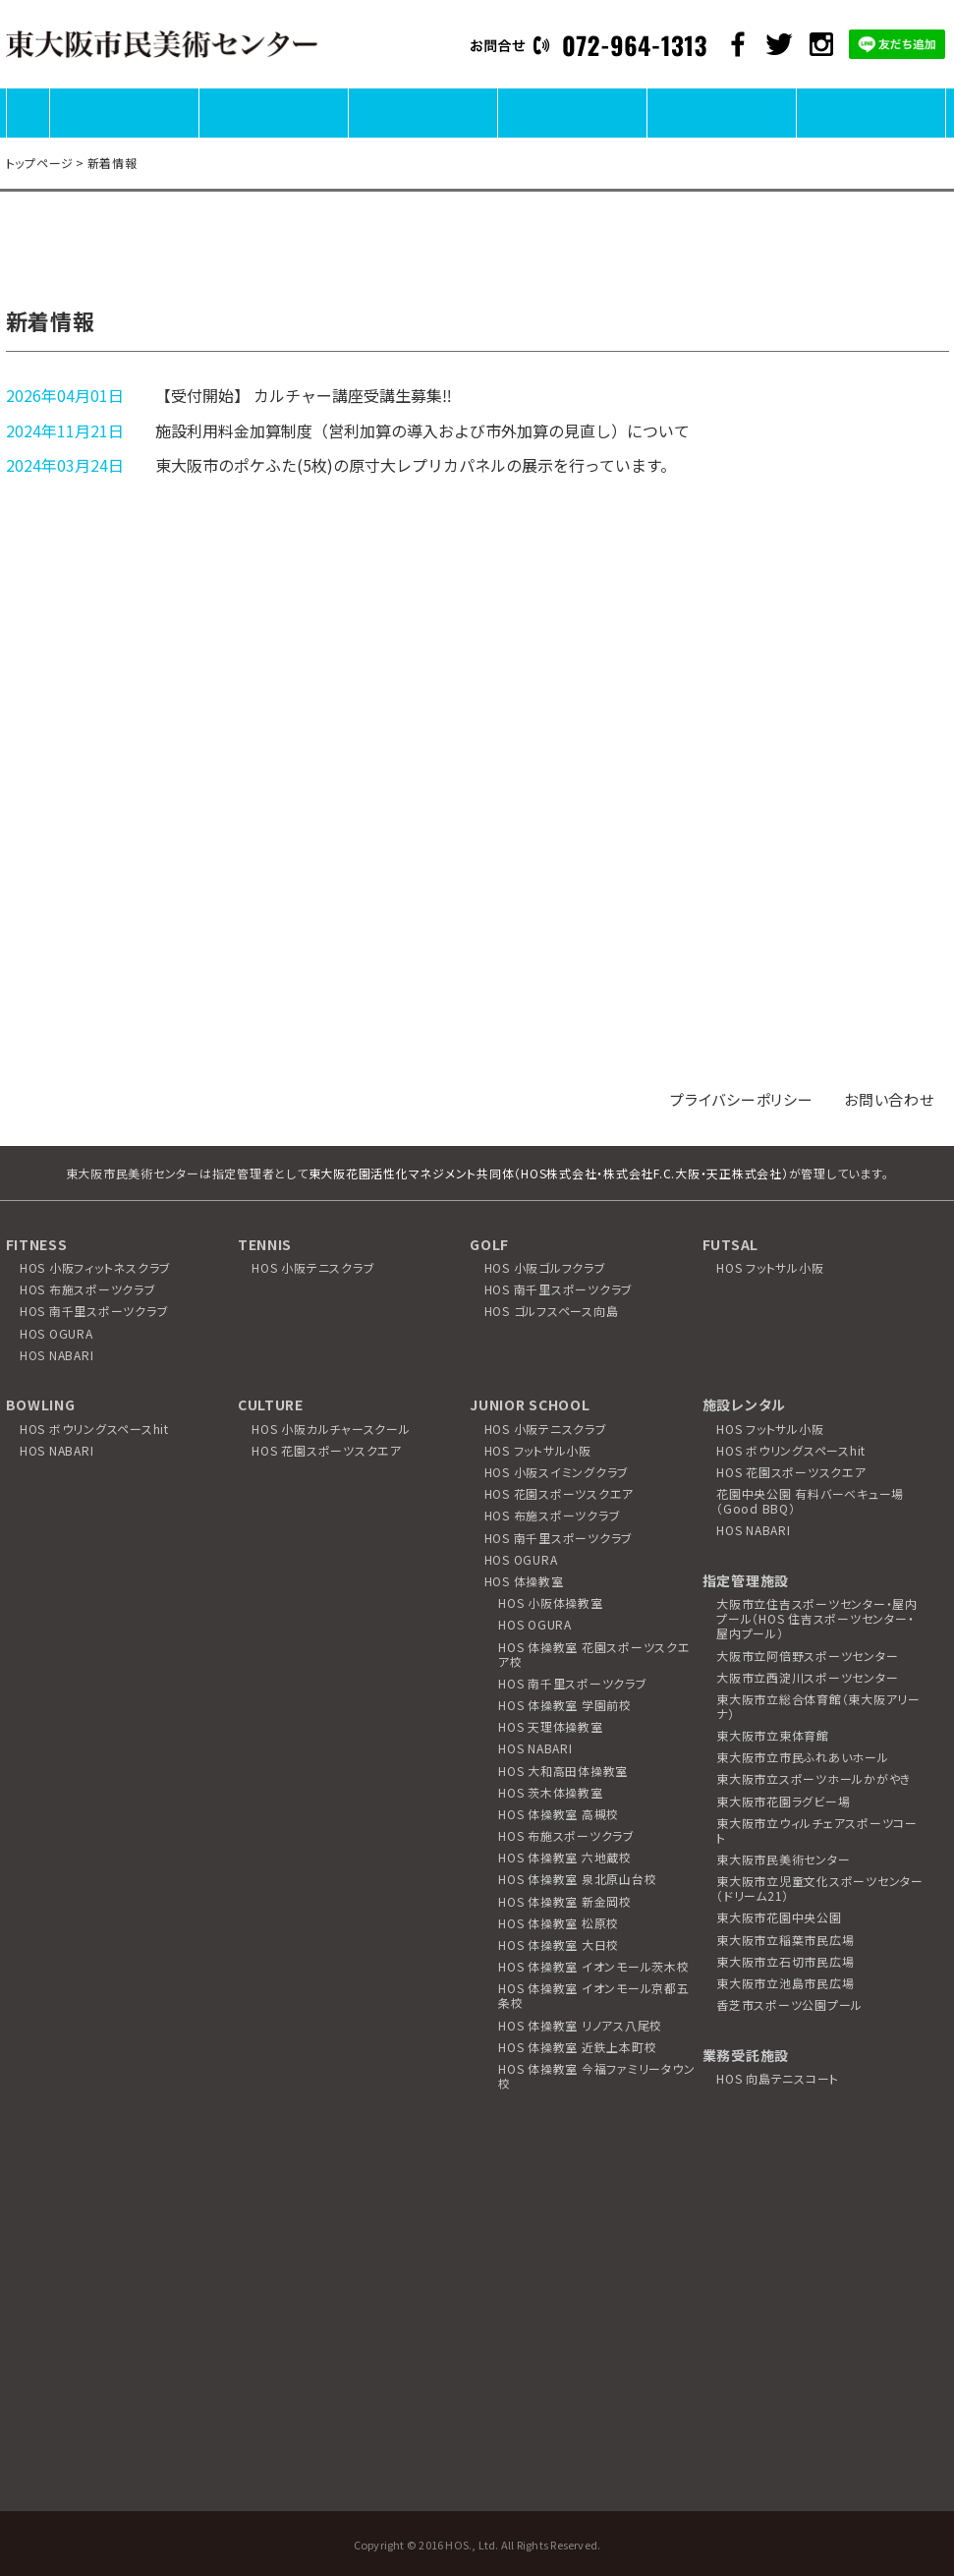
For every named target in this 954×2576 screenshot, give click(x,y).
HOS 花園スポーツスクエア (327, 1450)
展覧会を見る (273, 136)
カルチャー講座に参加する (572, 136)
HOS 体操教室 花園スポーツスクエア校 (594, 1654)
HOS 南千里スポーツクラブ (94, 1310)
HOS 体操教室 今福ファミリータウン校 (596, 2075)
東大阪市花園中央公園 (779, 1917)
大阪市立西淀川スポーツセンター (807, 1677)
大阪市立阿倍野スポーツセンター (807, 1655)
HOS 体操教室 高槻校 (558, 1813)
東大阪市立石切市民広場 (785, 1961)
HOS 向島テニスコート (777, 2078)
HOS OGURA (56, 1333)
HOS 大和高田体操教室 (563, 1770)
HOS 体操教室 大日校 (558, 1944)
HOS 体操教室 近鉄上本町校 (577, 2046)
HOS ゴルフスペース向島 (551, 1310)
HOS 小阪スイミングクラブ (557, 1471)
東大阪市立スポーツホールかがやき (813, 1778)
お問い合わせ (889, 1099)
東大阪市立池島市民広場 (785, 1983)
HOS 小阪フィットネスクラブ (95, 1267)
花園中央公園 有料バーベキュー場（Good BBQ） (810, 1501)
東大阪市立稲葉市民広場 (785, 1939)
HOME (28, 136)
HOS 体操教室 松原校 (558, 1923)
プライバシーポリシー (742, 1099)
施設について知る (124, 136)
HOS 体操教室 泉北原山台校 (577, 1878)
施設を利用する (422, 136)
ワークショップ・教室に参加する (721, 136)
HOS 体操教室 (524, 1581)
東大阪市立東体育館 (772, 1735)
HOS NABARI (57, 1354)
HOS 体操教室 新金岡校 (565, 1901)
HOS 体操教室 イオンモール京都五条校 (594, 1995)
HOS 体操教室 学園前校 (565, 1704)
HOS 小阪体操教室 (550, 1602)
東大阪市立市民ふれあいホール (802, 1756)
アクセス (870, 136)
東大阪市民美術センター (783, 1859)
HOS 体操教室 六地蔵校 (565, 1857)
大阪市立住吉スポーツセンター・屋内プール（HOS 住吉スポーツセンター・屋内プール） (817, 1618)
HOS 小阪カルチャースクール (331, 1428)
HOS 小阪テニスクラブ (313, 1267)
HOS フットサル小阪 (769, 1267)
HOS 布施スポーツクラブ (88, 1289)
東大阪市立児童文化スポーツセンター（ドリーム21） (820, 1888)
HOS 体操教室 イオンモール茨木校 (594, 1966)
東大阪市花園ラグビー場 (783, 1801)
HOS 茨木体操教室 (550, 1792)
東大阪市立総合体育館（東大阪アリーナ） (818, 1706)
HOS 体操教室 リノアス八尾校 (580, 2025)
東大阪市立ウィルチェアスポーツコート (817, 1830)
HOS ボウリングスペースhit (94, 1428)
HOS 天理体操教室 (550, 1726)
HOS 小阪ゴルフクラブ (545, 1267)
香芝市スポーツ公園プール (789, 2004)
